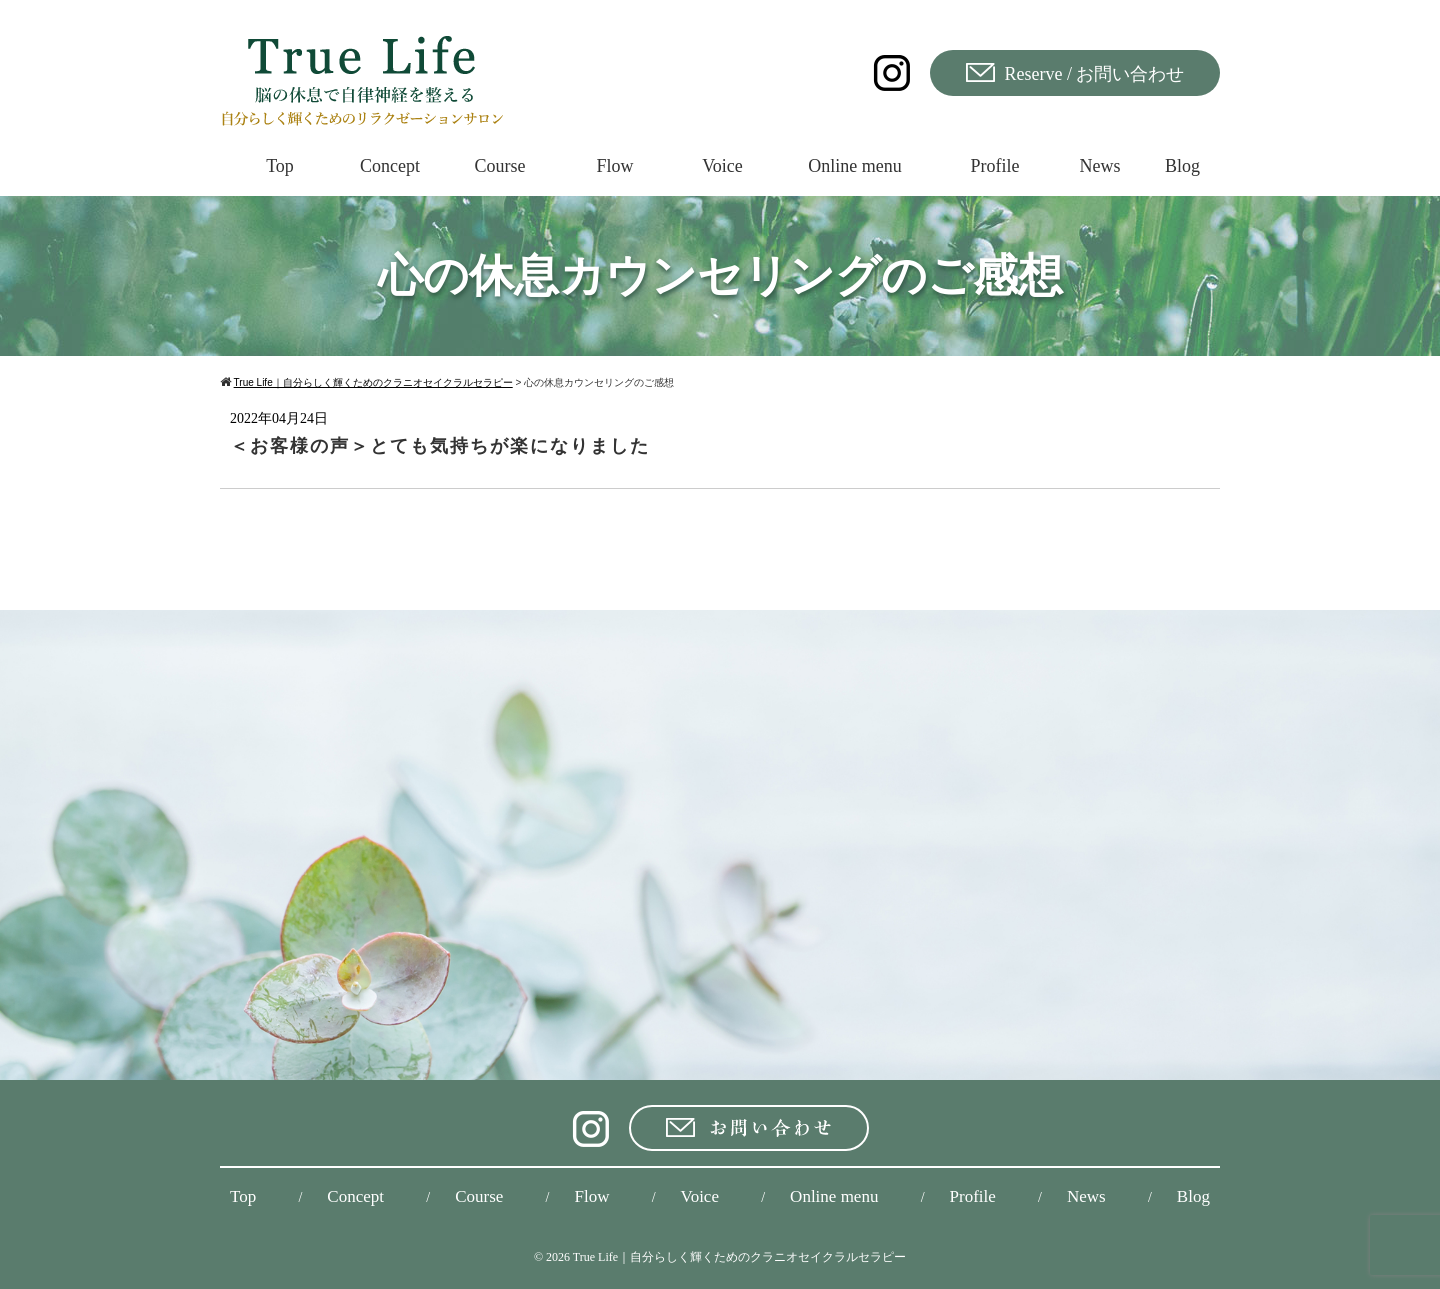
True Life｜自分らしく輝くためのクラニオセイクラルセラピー (739, 1257)
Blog (1193, 1196)
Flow (591, 1196)
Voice (700, 1196)
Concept (355, 1196)
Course (479, 1196)
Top (243, 1196)
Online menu (834, 1196)
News (1086, 1196)
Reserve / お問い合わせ (1075, 73)
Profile (973, 1196)
